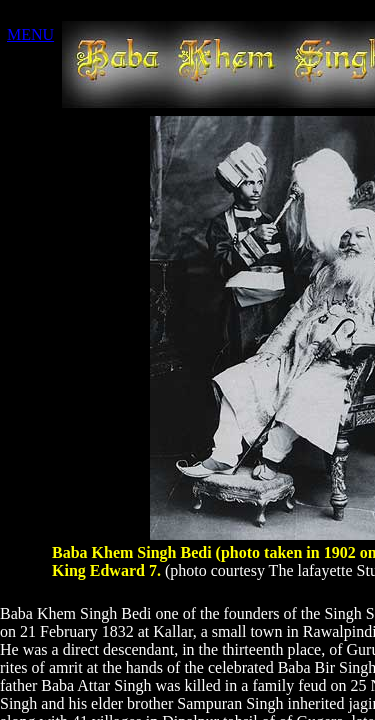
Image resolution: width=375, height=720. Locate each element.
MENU (30, 34)
